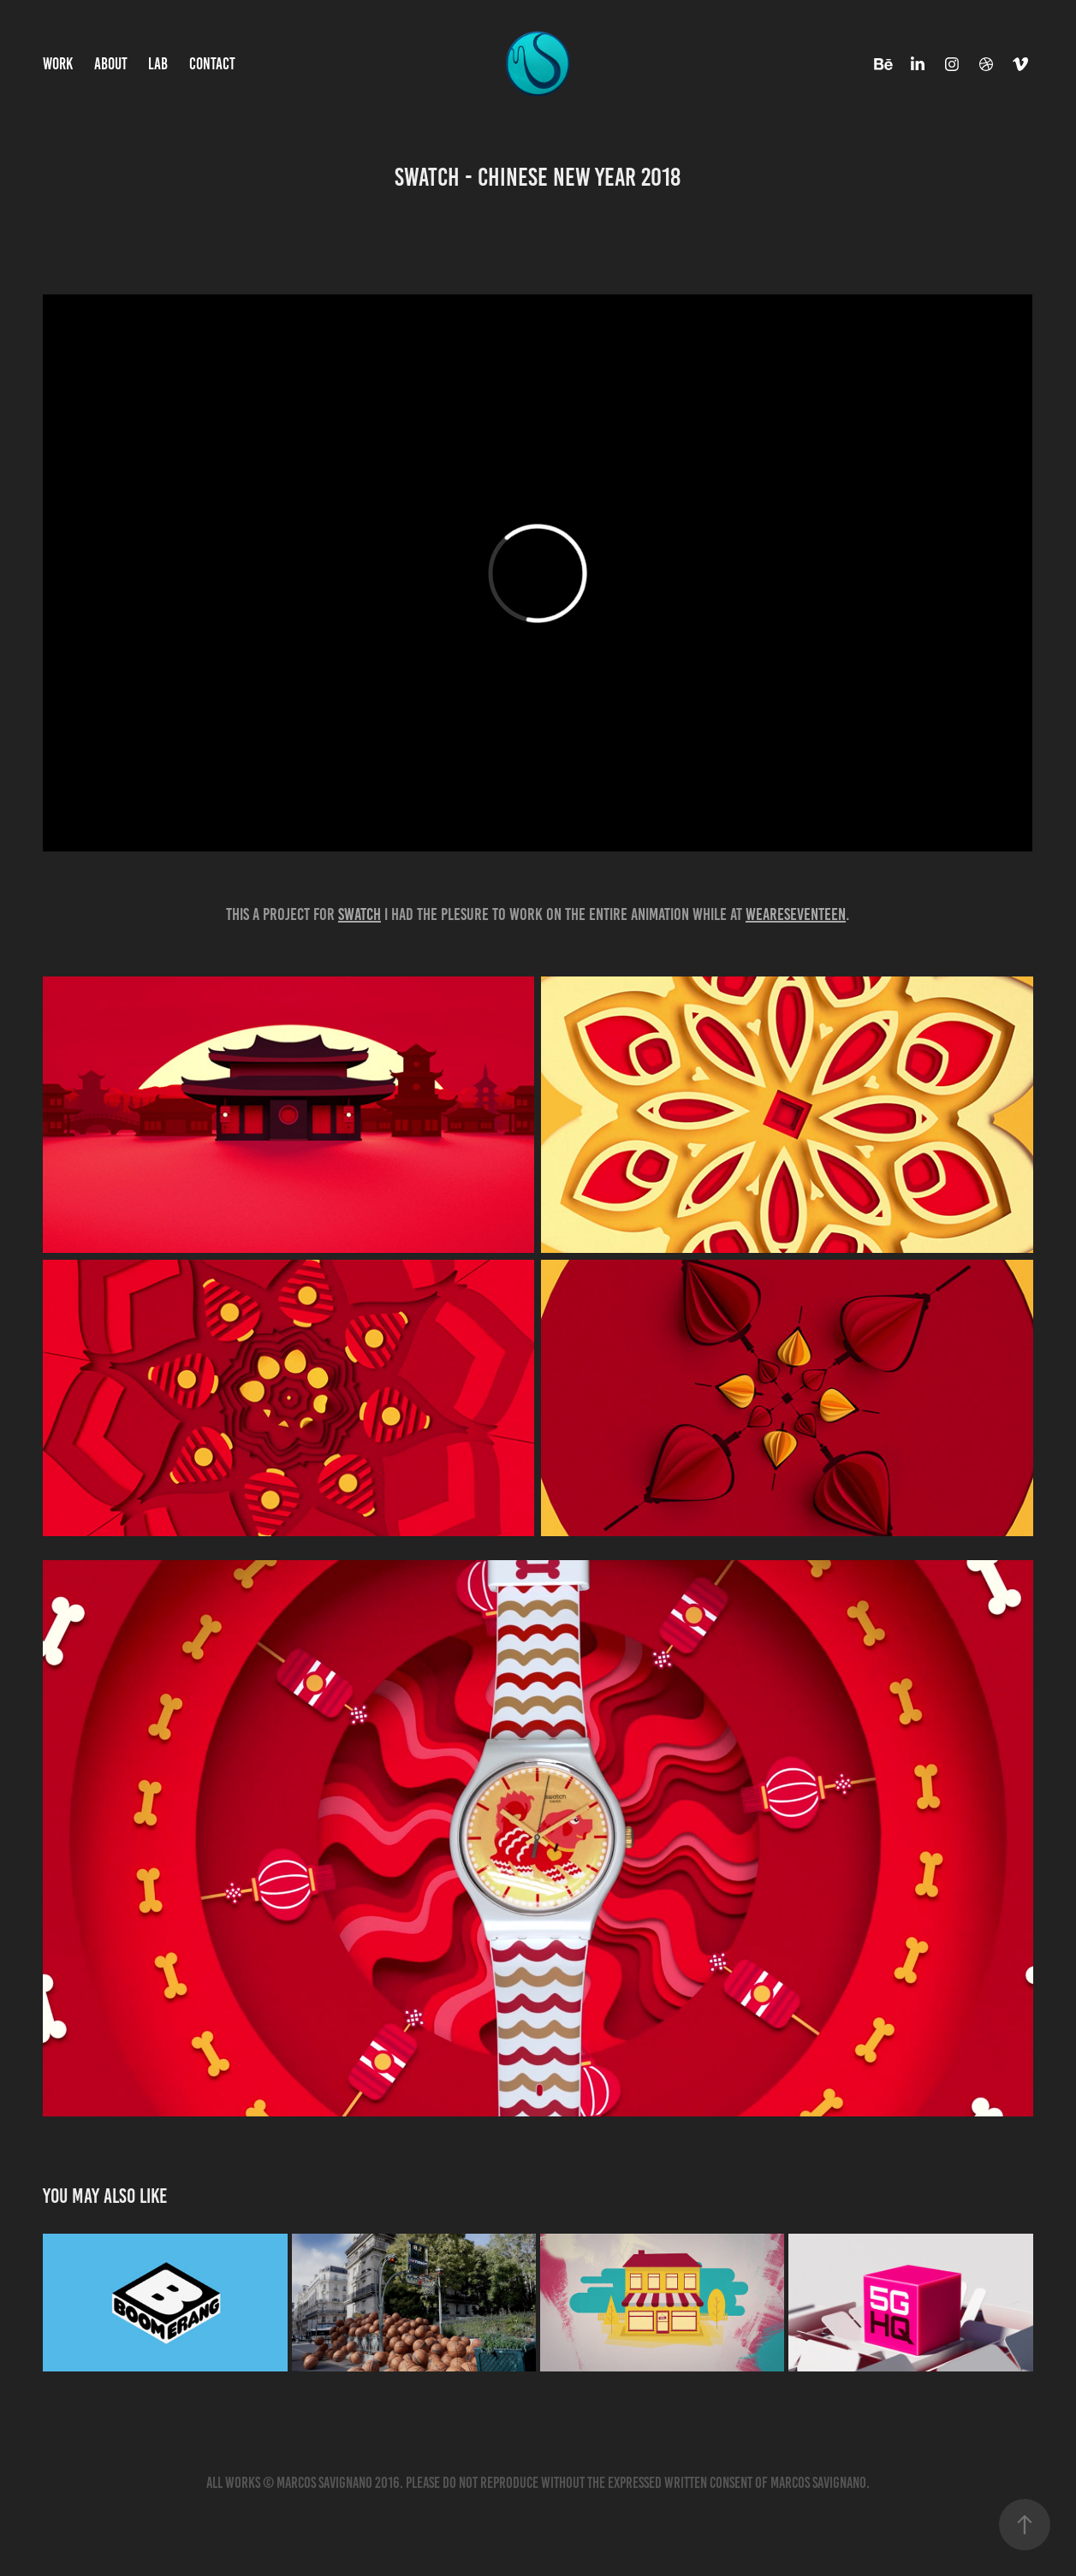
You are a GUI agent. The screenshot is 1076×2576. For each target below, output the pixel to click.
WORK (58, 64)
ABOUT (111, 64)
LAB (158, 64)
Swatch (359, 914)
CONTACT (212, 64)
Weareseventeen (796, 914)
